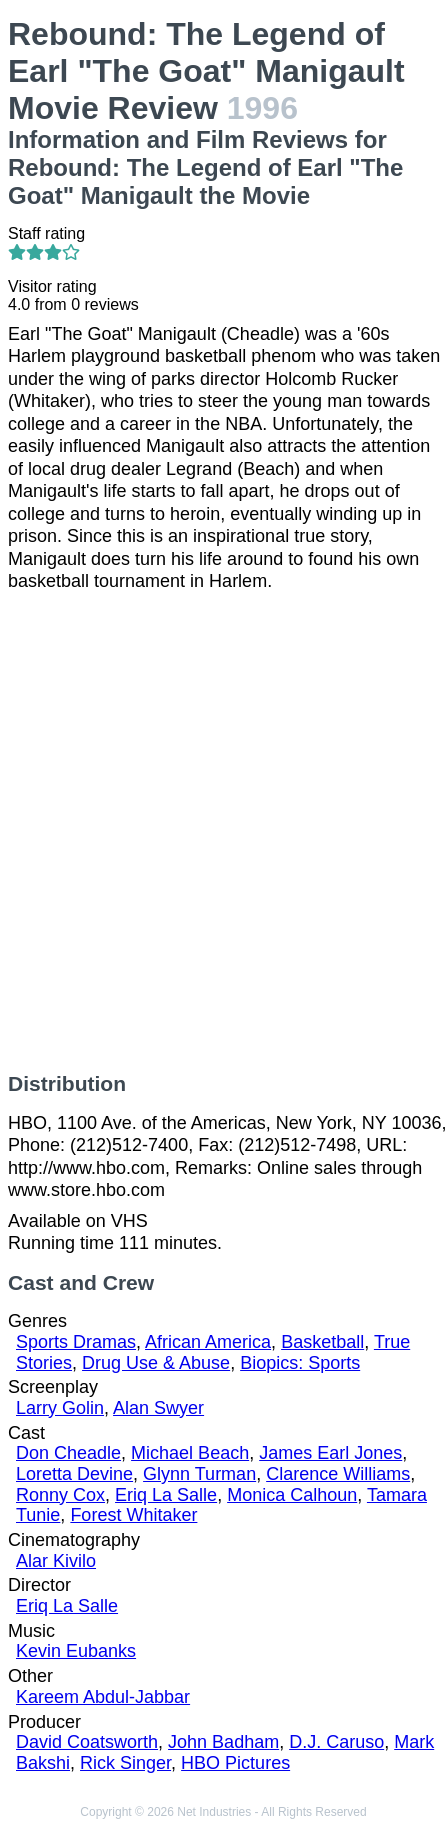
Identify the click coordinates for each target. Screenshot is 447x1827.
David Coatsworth (87, 1742)
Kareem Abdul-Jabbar (103, 1697)
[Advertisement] (223, 832)
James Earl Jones (330, 1453)
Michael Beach (190, 1453)
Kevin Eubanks (76, 1651)
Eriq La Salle (166, 1495)
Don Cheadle (68, 1453)
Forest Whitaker (133, 1515)
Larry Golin (60, 1408)
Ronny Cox (60, 1495)
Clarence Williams (338, 1474)
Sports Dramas (76, 1342)
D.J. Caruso (336, 1742)
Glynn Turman (199, 1474)
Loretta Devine (74, 1474)
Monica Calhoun (292, 1495)
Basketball (322, 1342)
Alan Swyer (158, 1408)
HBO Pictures (235, 1763)
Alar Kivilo (56, 1561)
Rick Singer (125, 1763)
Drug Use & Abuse (156, 1363)
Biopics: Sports (300, 1363)
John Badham (223, 1742)
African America (208, 1342)
